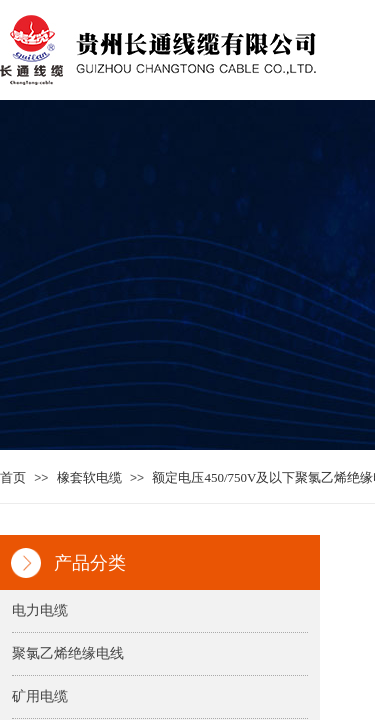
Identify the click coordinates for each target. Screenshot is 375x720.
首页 (13, 477)
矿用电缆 (40, 696)
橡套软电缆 (89, 477)
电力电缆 (40, 610)
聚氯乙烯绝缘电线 (68, 653)
